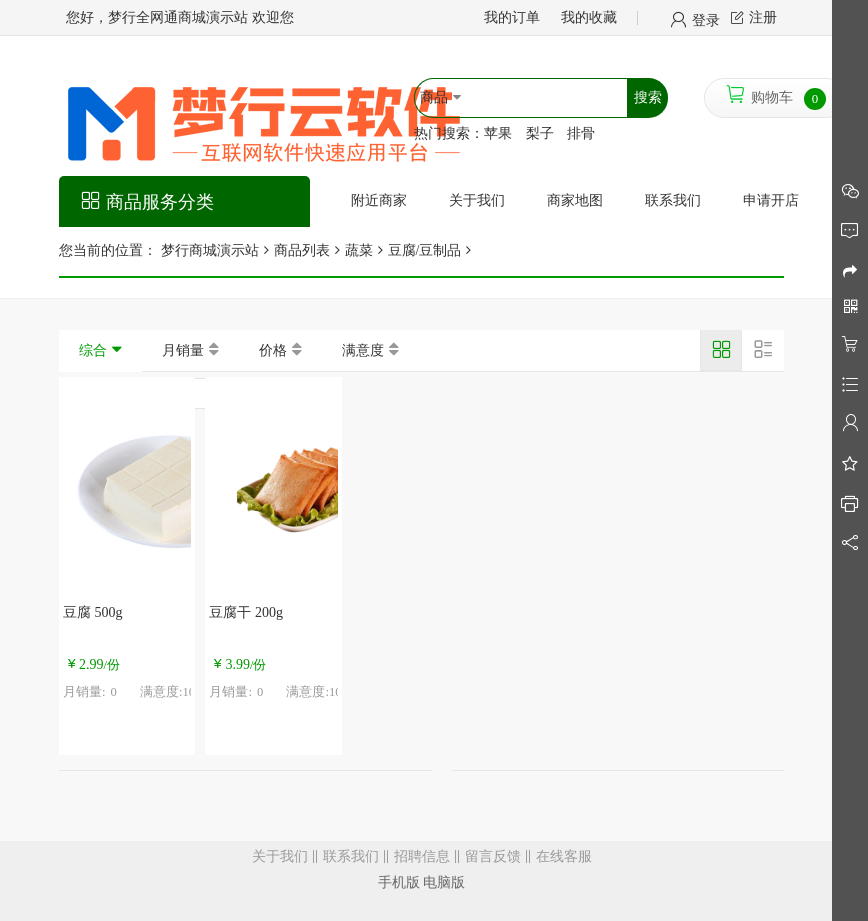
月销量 (183, 350)
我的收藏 (589, 17)
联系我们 (351, 856)
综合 (93, 350)
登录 (706, 19)
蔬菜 (359, 250)
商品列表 (302, 250)
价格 (273, 350)
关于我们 (280, 856)
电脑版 (444, 882)
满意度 (363, 350)
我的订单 (512, 17)
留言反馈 (493, 856)
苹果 (498, 133)
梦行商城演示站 (208, 250)
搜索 (648, 97)
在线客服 (564, 856)
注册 (763, 17)
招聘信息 (422, 856)
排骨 (581, 133)
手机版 (399, 882)
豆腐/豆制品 (425, 250)
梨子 (540, 133)
